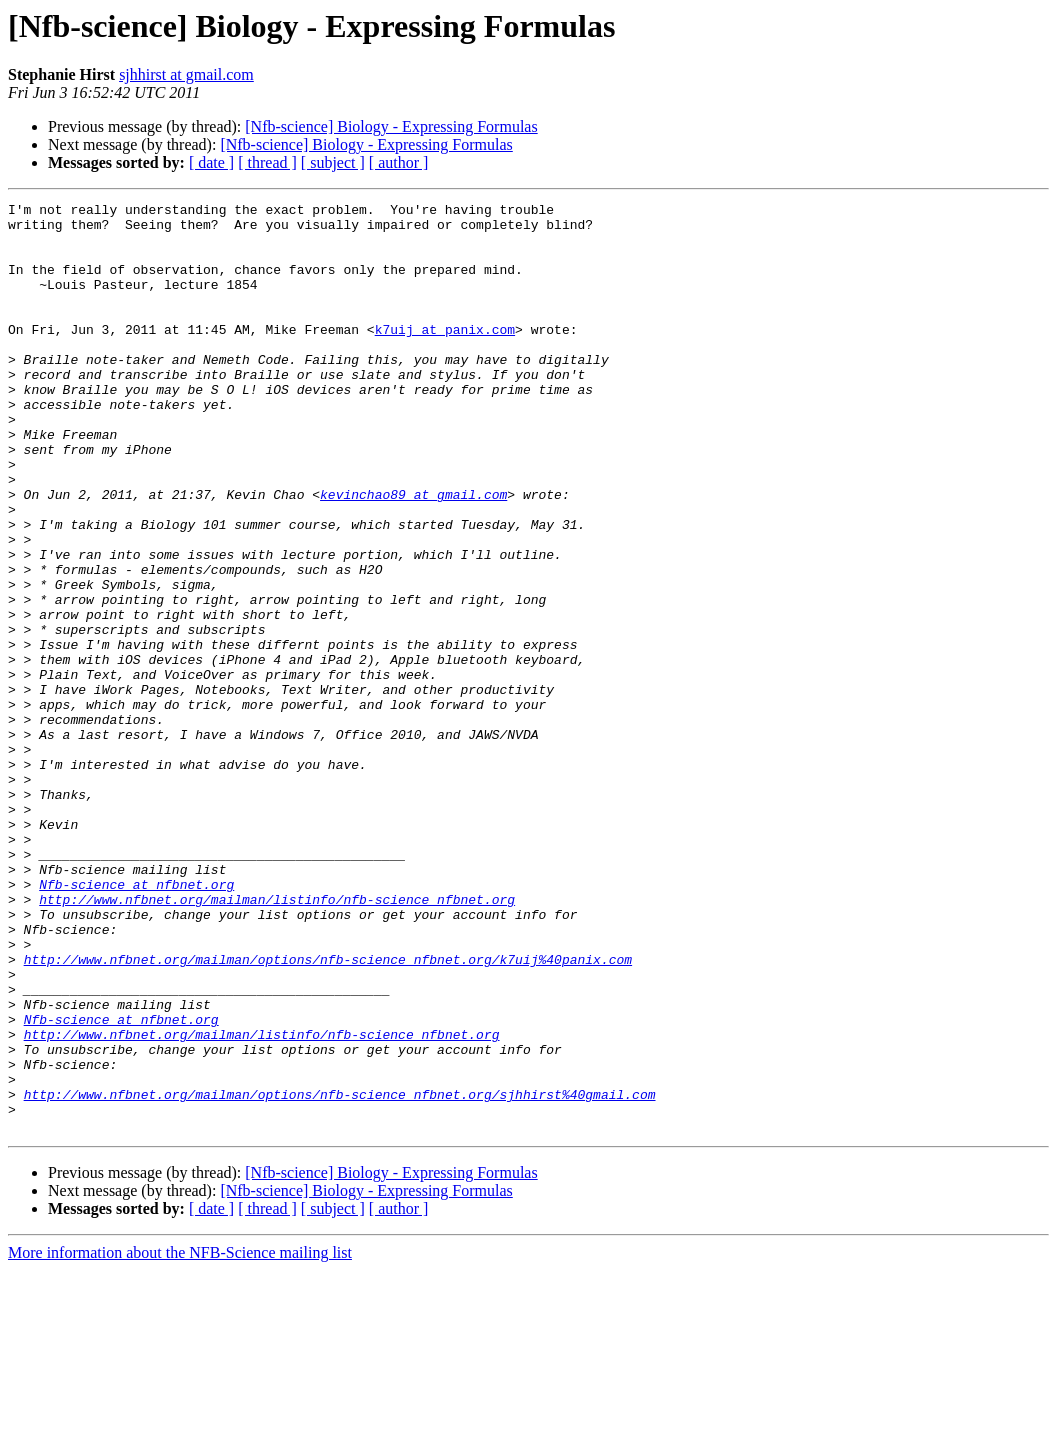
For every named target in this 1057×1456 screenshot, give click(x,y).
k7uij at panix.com (445, 356)
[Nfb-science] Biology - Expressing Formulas (391, 126)
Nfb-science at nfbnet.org (136, 1022)
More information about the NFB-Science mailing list (180, 1438)
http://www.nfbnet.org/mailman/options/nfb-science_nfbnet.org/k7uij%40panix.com (328, 1112)
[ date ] (211, 162)
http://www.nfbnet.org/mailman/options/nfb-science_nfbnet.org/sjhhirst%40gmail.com (340, 1274)
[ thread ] (267, 162)
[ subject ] (333, 162)
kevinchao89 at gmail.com (413, 554)
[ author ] (399, 162)
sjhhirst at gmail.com (186, 74)
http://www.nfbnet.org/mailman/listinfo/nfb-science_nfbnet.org (277, 1040)
